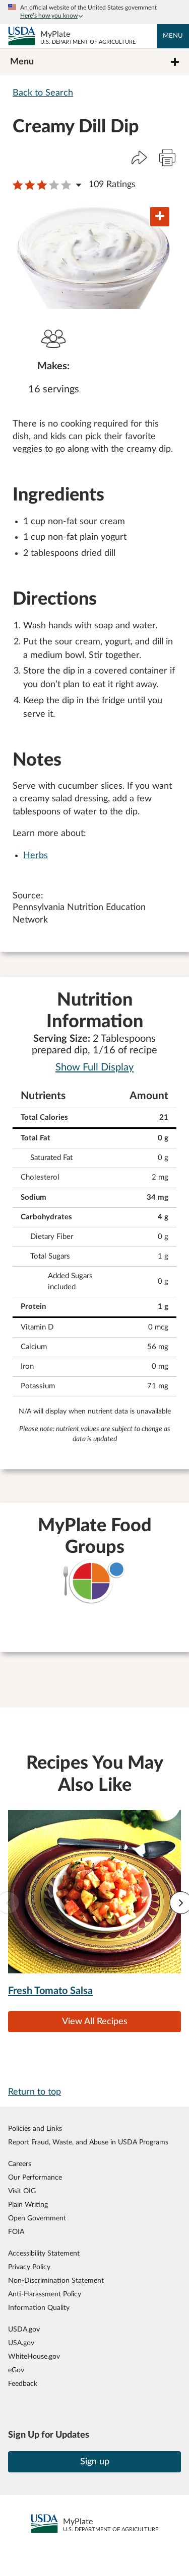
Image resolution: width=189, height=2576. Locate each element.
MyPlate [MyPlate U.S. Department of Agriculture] (88, 38)
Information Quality (39, 2307)
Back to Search (43, 93)
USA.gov (21, 2343)
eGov (16, 2370)
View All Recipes (95, 2021)
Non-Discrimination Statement (56, 2280)
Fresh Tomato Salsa (50, 1991)
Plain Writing (28, 2204)
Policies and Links (35, 2128)
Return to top (34, 2092)
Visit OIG (22, 2191)
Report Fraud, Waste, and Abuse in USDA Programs (88, 2142)
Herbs (35, 855)
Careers (19, 2164)
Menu (173, 36)
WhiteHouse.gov (34, 2356)
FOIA (16, 2231)
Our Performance (35, 2177)
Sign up (94, 2461)
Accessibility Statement (44, 2253)
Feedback (22, 2383)
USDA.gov (24, 2329)
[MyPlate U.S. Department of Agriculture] (21, 36)
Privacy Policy (29, 2267)
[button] (139, 157)
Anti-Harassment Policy (44, 2294)
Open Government (37, 2218)
